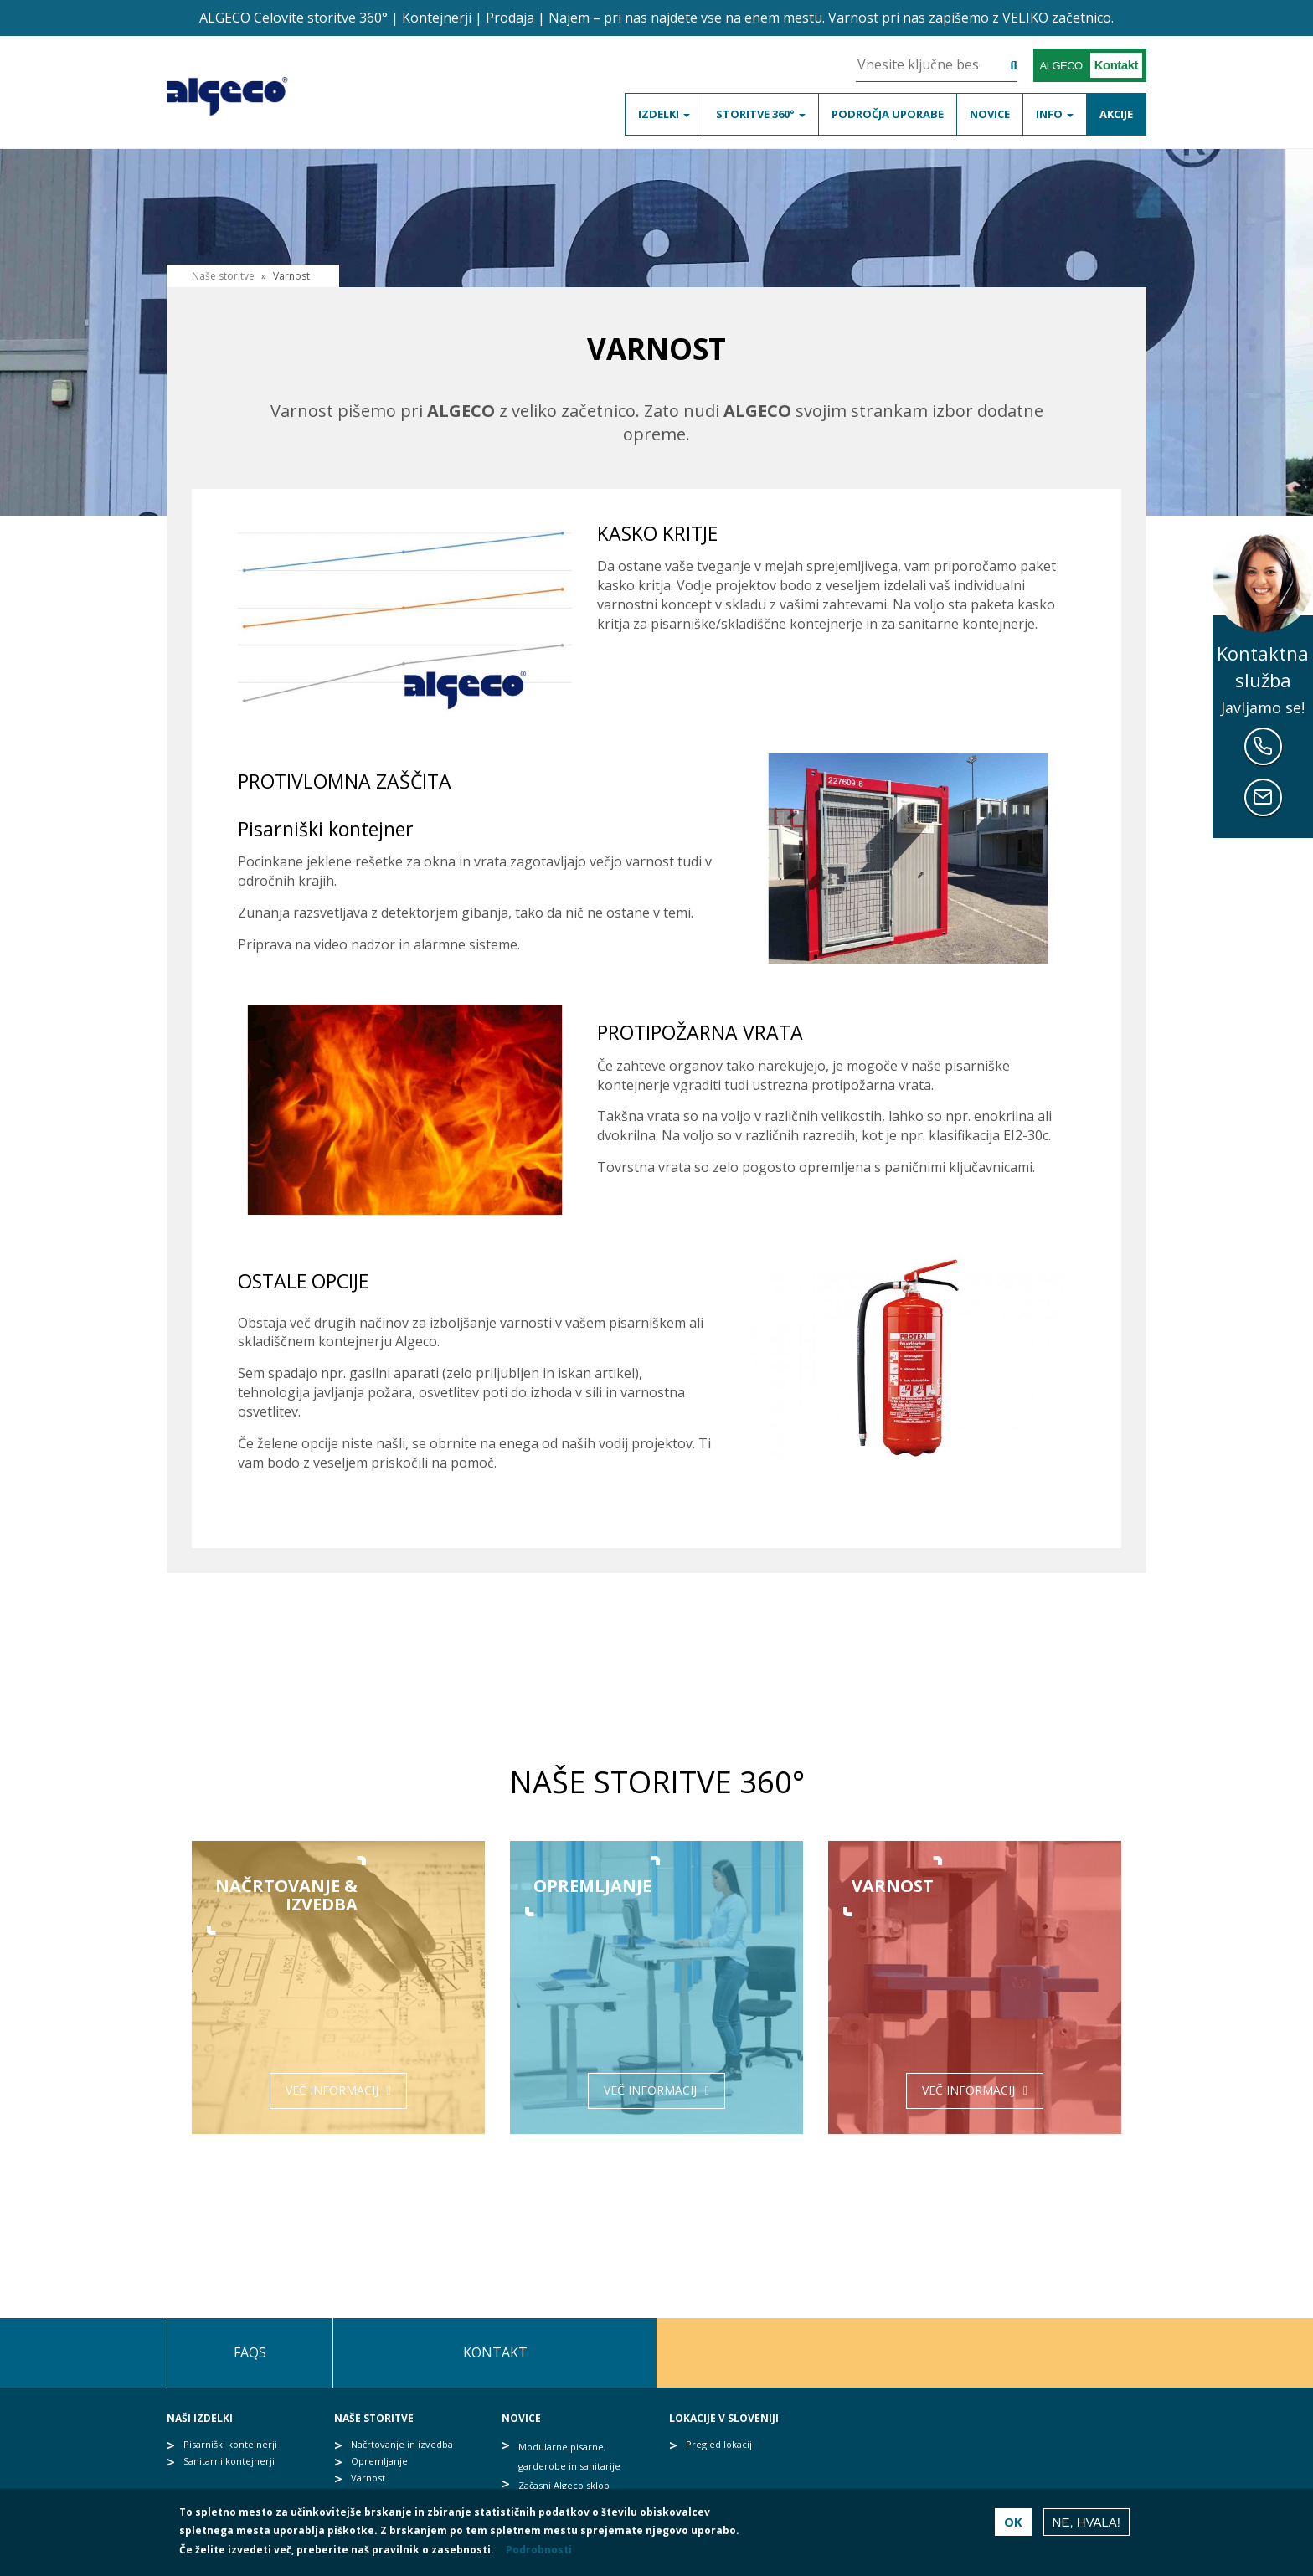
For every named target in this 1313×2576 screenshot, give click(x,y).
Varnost (368, 2477)
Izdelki (664, 113)
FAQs (250, 2352)
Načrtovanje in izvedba (402, 2444)
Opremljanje (379, 2461)
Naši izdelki (200, 2418)
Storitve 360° (761, 113)
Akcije (1116, 113)
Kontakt (495, 2352)
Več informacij (332, 2090)
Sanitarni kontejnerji (229, 2461)
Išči (1001, 66)
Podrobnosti (539, 2550)
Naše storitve (374, 2418)
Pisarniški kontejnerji (230, 2444)
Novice (990, 113)
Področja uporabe (888, 113)
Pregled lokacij (719, 2444)
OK (1013, 2521)
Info (1055, 113)
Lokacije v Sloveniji (724, 2418)
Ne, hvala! (1086, 2522)
